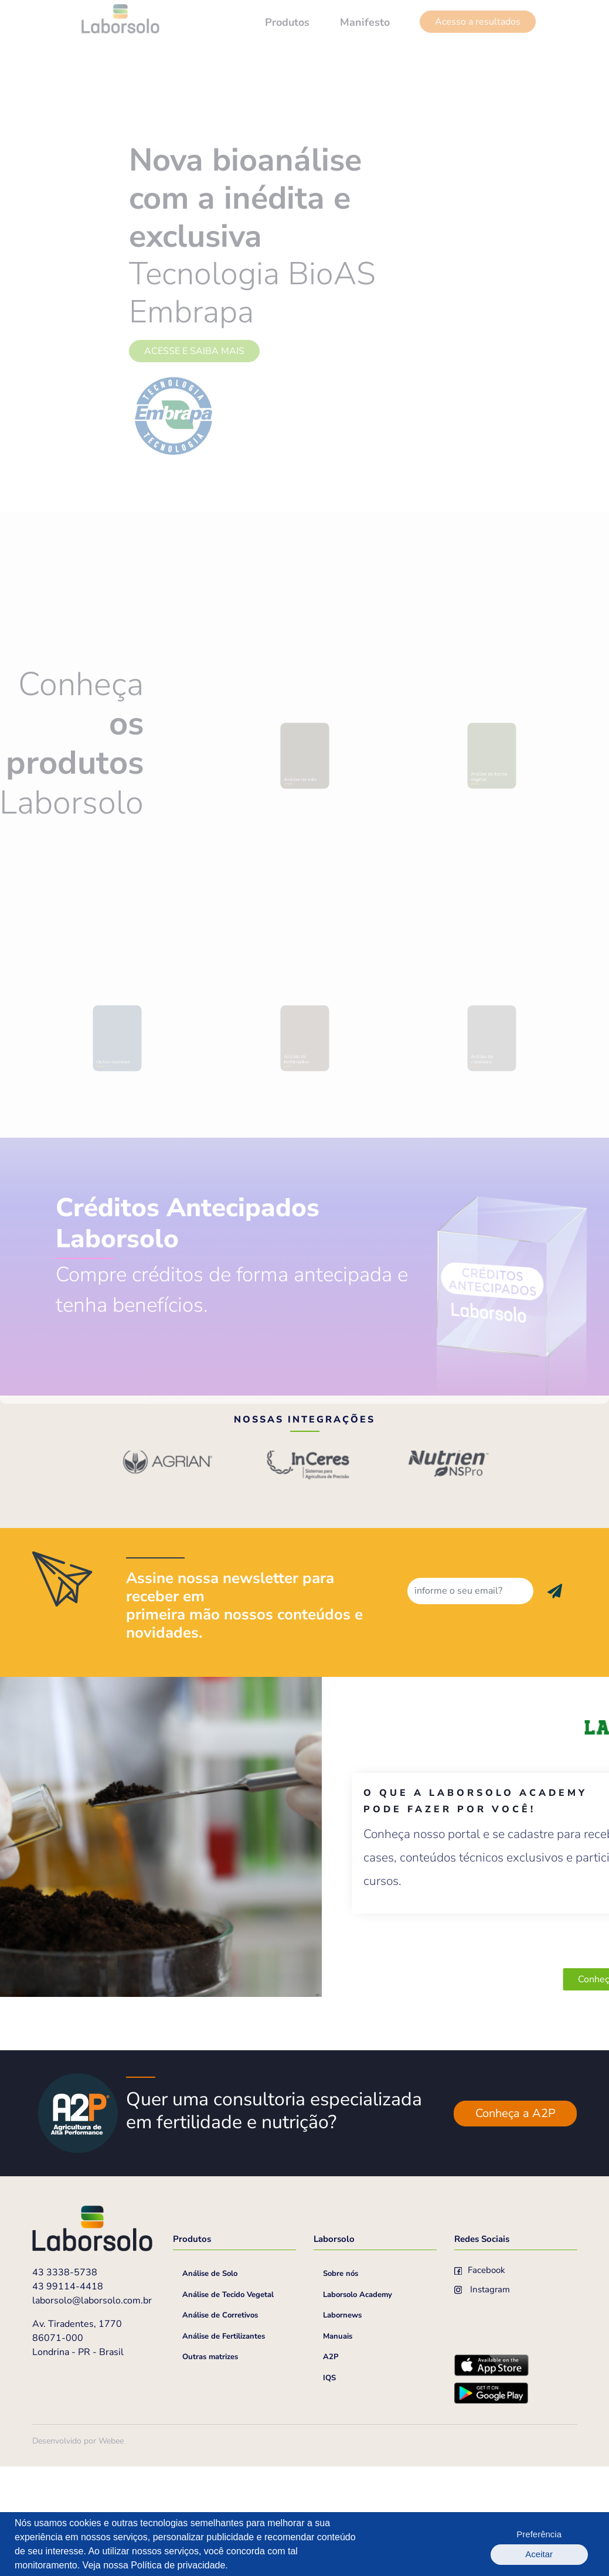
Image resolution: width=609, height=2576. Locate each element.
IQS (329, 2489)
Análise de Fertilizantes (223, 2447)
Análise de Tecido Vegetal (228, 2406)
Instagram (482, 2401)
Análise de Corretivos (220, 2426)
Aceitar (563, 2544)
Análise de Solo (209, 2385)
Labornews (342, 2426)
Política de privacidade (178, 2565)
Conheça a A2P (515, 2225)
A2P (330, 2468)
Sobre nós (340, 2385)
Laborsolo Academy (357, 2406)
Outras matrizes (210, 2468)
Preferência (499, 2544)
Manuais (337, 2447)
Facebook (480, 2381)
